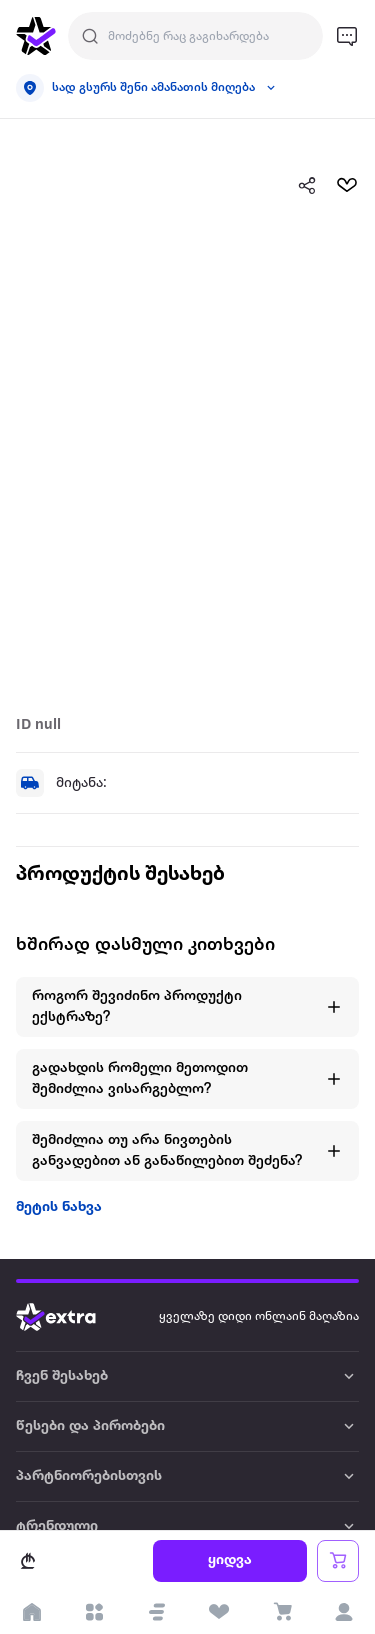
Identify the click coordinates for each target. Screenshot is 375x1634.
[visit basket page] (281, 1612)
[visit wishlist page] (219, 1612)
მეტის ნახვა (59, 1207)
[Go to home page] (71, 1317)
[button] (157, 1612)
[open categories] (94, 1612)
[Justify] (90, 36)
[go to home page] (36, 36)
